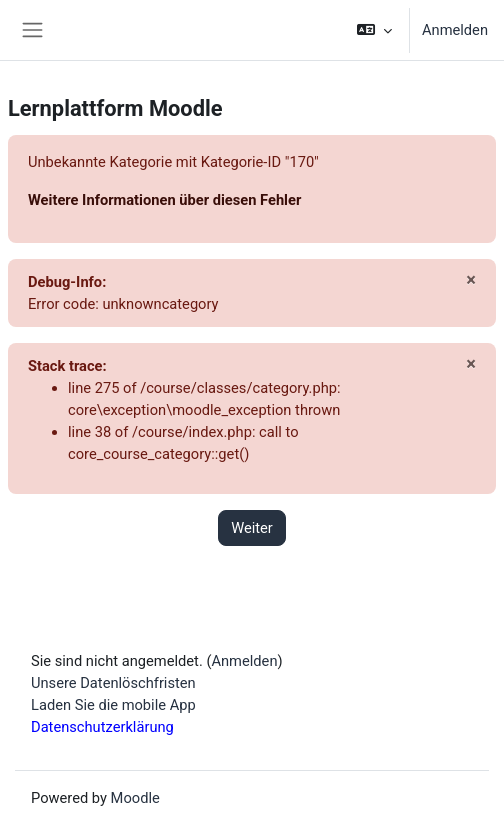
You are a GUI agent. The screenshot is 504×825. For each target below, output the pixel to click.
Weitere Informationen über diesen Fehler (164, 200)
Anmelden (455, 30)
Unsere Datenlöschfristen (113, 683)
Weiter (252, 528)
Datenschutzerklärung (102, 727)
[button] (374, 30)
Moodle (135, 798)
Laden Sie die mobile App (113, 705)
